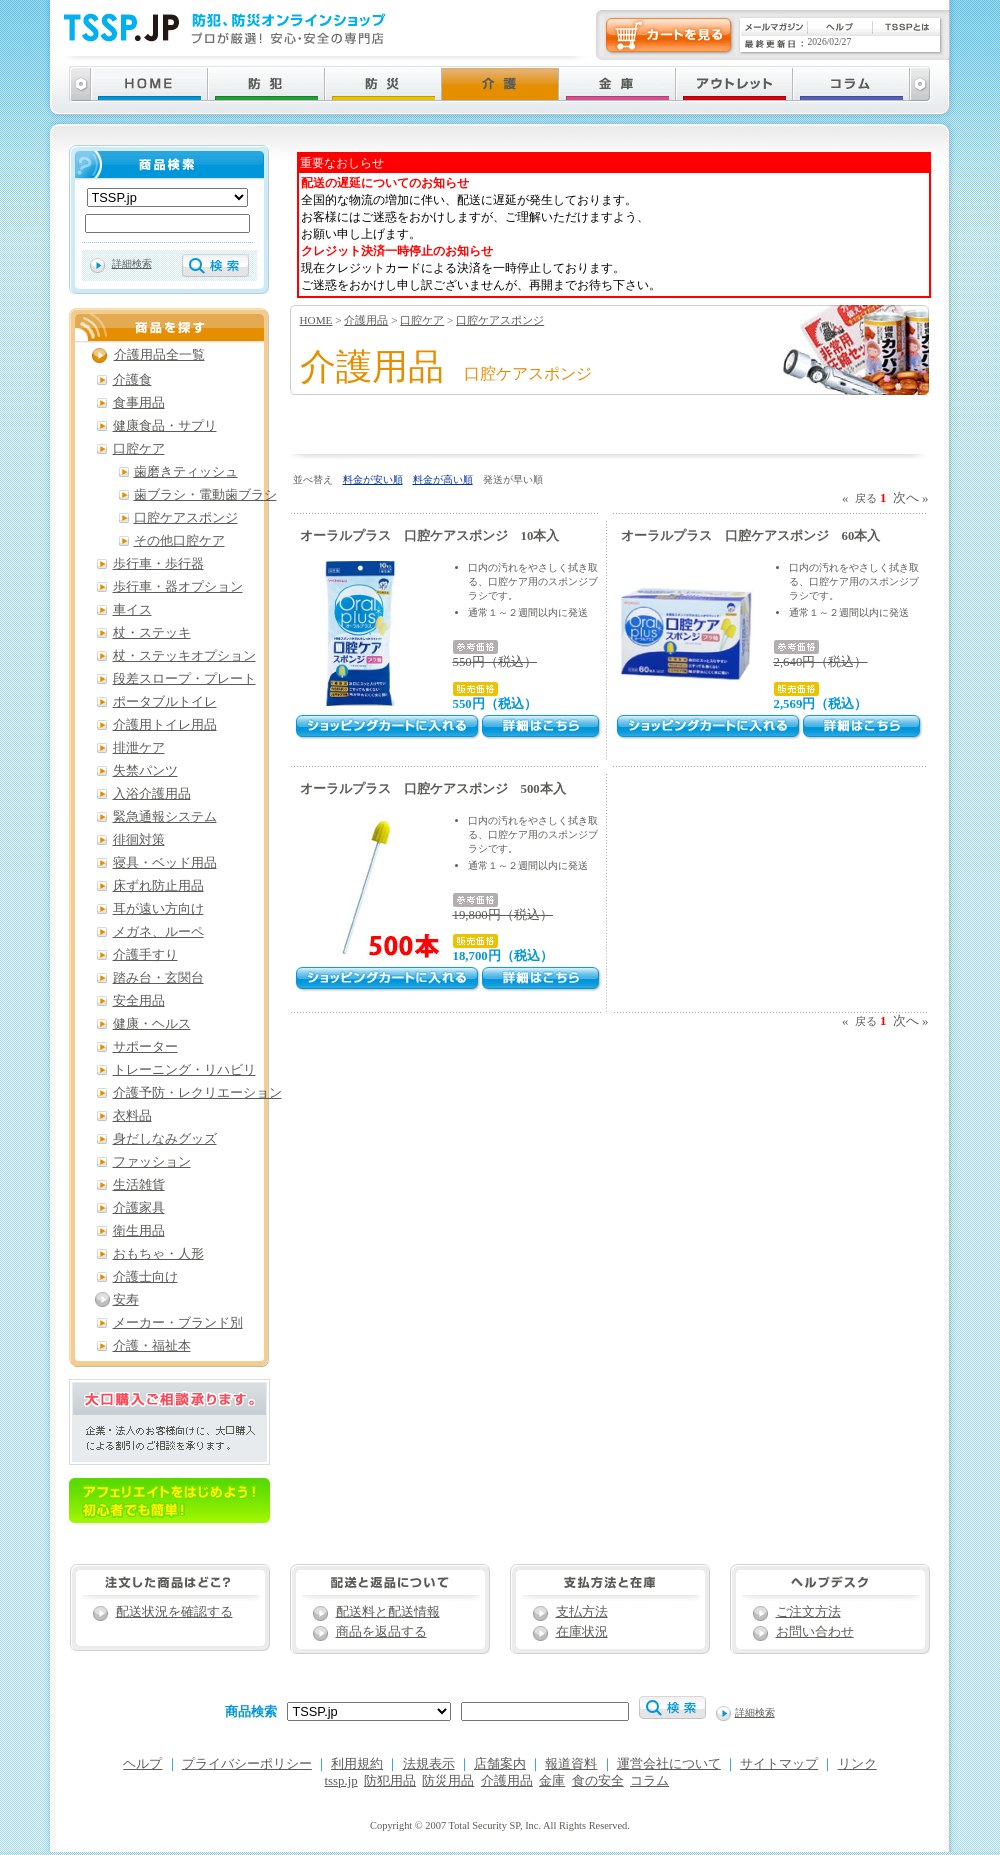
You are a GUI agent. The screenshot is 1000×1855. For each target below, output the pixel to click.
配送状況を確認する (174, 1612)
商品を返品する (381, 1632)
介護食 (132, 380)
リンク (857, 1764)
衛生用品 (139, 1231)
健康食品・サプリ (165, 426)
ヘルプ (142, 1764)
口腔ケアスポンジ (500, 320)
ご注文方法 (808, 1612)
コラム (649, 1781)
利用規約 (357, 1764)
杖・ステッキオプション (184, 656)
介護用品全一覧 (159, 355)
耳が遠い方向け (158, 909)
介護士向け (145, 1277)
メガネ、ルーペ (158, 932)
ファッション (152, 1162)
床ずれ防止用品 (158, 886)
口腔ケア (422, 320)
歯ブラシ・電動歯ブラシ (205, 495)
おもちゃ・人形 (158, 1254)
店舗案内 (500, 1764)
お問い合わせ (815, 1632)
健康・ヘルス (152, 1024)
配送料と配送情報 (388, 1612)
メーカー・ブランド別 (178, 1323)
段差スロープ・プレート (184, 679)
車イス (132, 610)
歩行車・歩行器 (158, 564)
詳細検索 (132, 263)
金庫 (552, 1781)
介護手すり (145, 955)
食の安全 (598, 1781)
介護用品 (366, 320)
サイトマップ (779, 1764)
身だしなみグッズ (165, 1139)
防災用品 (448, 1781)
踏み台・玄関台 (158, 978)
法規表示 (429, 1764)
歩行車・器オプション (178, 587)
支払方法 (582, 1612)
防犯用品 (390, 1781)
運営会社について (669, 1764)
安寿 (126, 1300)
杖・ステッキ (152, 633)
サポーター (145, 1047)
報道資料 (571, 1764)
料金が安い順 (373, 479)
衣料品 (132, 1116)
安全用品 (139, 1001)
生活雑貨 (139, 1185)
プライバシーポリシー (247, 1764)
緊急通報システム (165, 817)
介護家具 (139, 1208)
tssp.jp (341, 1781)
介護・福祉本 (152, 1346)
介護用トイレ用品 (165, 725)
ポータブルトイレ (165, 702)
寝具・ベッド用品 (165, 863)
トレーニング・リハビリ (184, 1070)
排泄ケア (139, 748)
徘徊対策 (139, 840)
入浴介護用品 (152, 794)
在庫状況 (582, 1632)
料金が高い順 (443, 479)
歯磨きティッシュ (186, 472)
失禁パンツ (145, 771)
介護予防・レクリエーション (197, 1093)
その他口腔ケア (179, 541)
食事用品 (139, 403)
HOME (316, 320)
